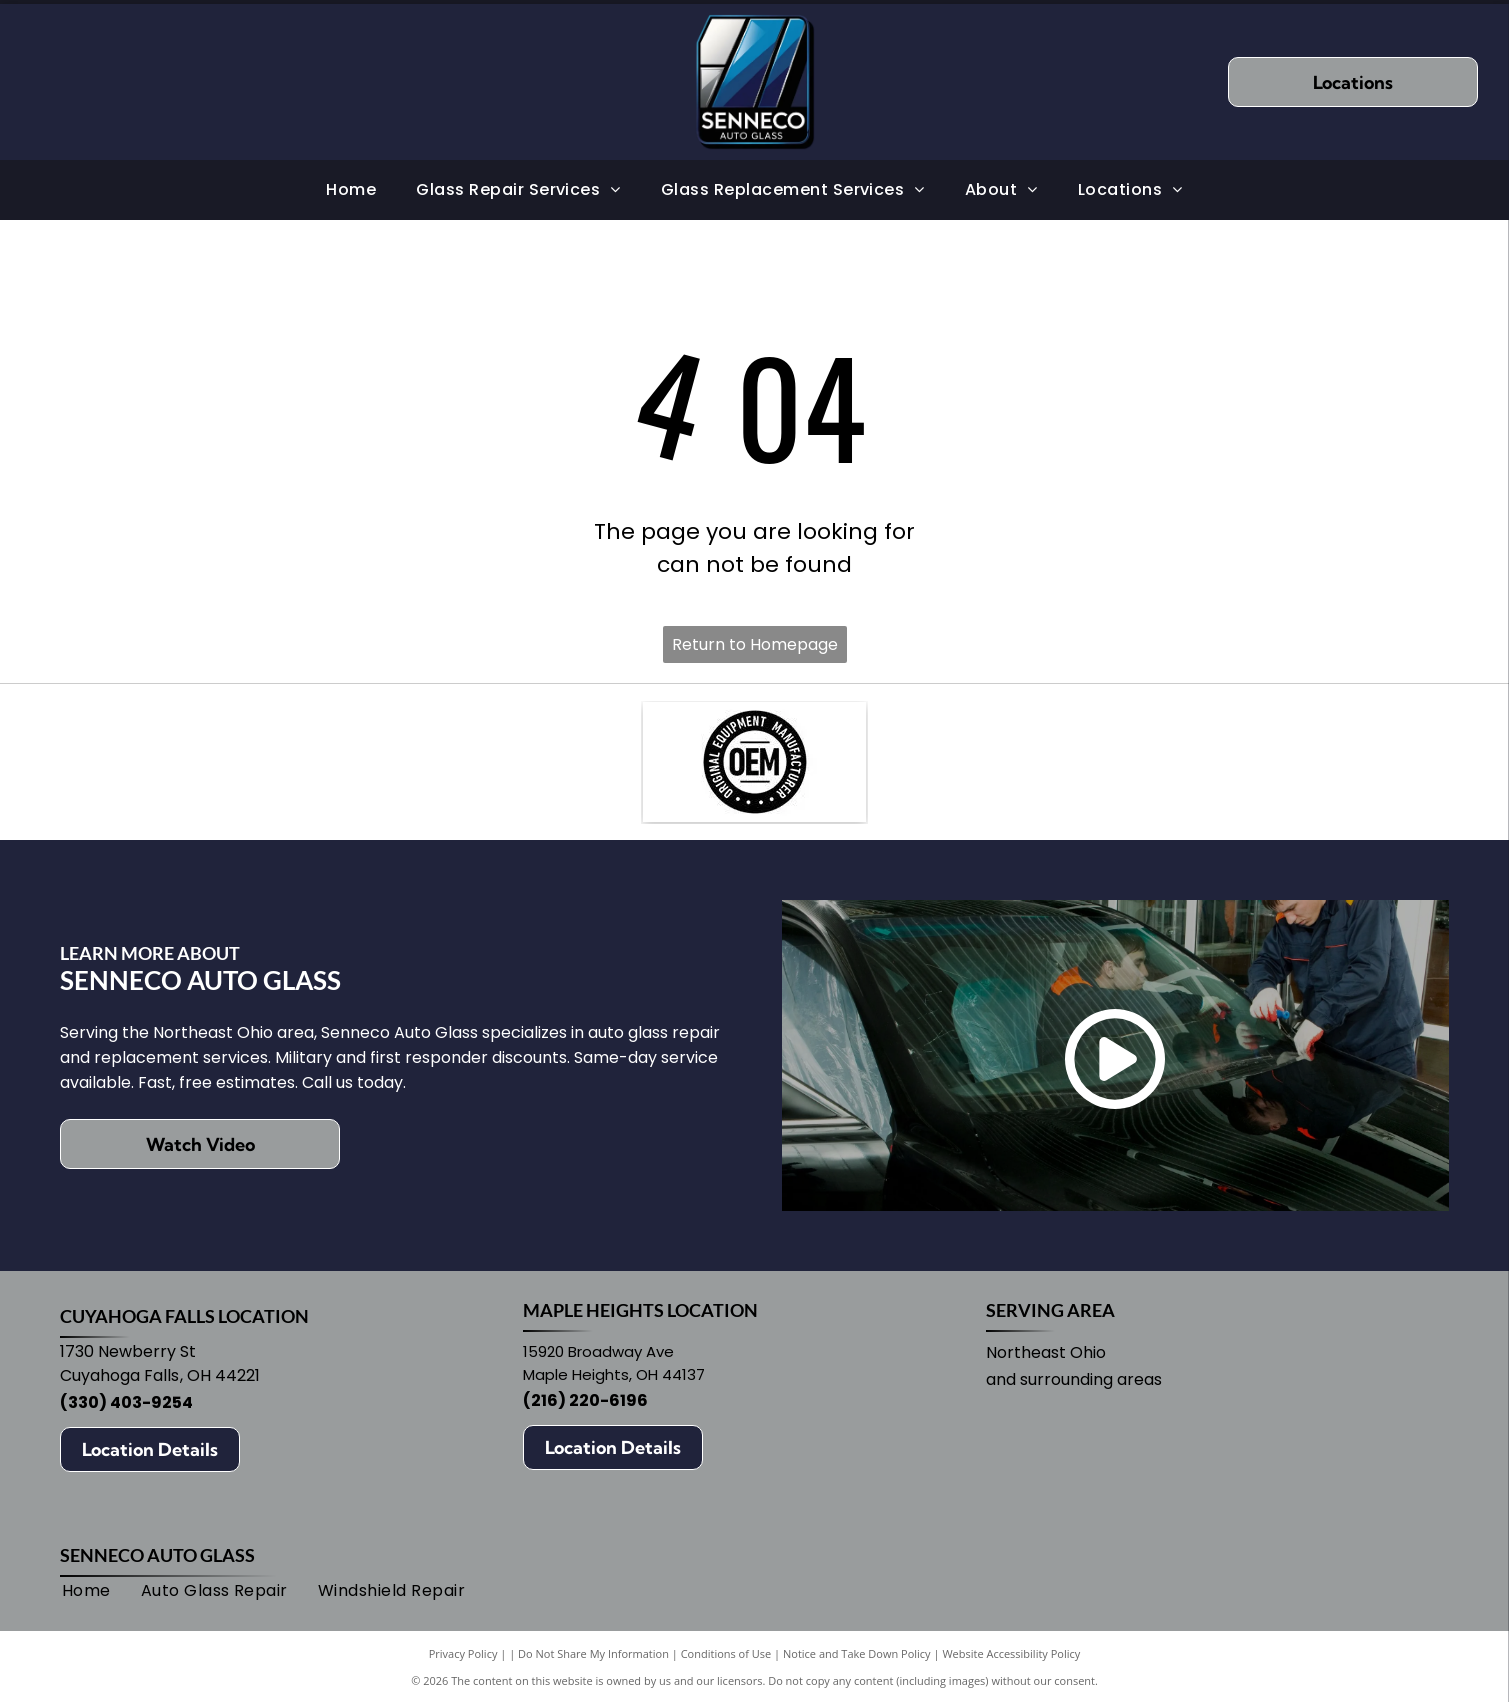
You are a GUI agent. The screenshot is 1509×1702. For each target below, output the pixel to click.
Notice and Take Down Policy (857, 1653)
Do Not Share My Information (593, 1653)
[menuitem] (351, 190)
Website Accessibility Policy (1011, 1653)
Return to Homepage (755, 644)
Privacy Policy (463, 1653)
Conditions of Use (726, 1653)
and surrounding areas (1074, 1379)
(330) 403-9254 (126, 1402)
